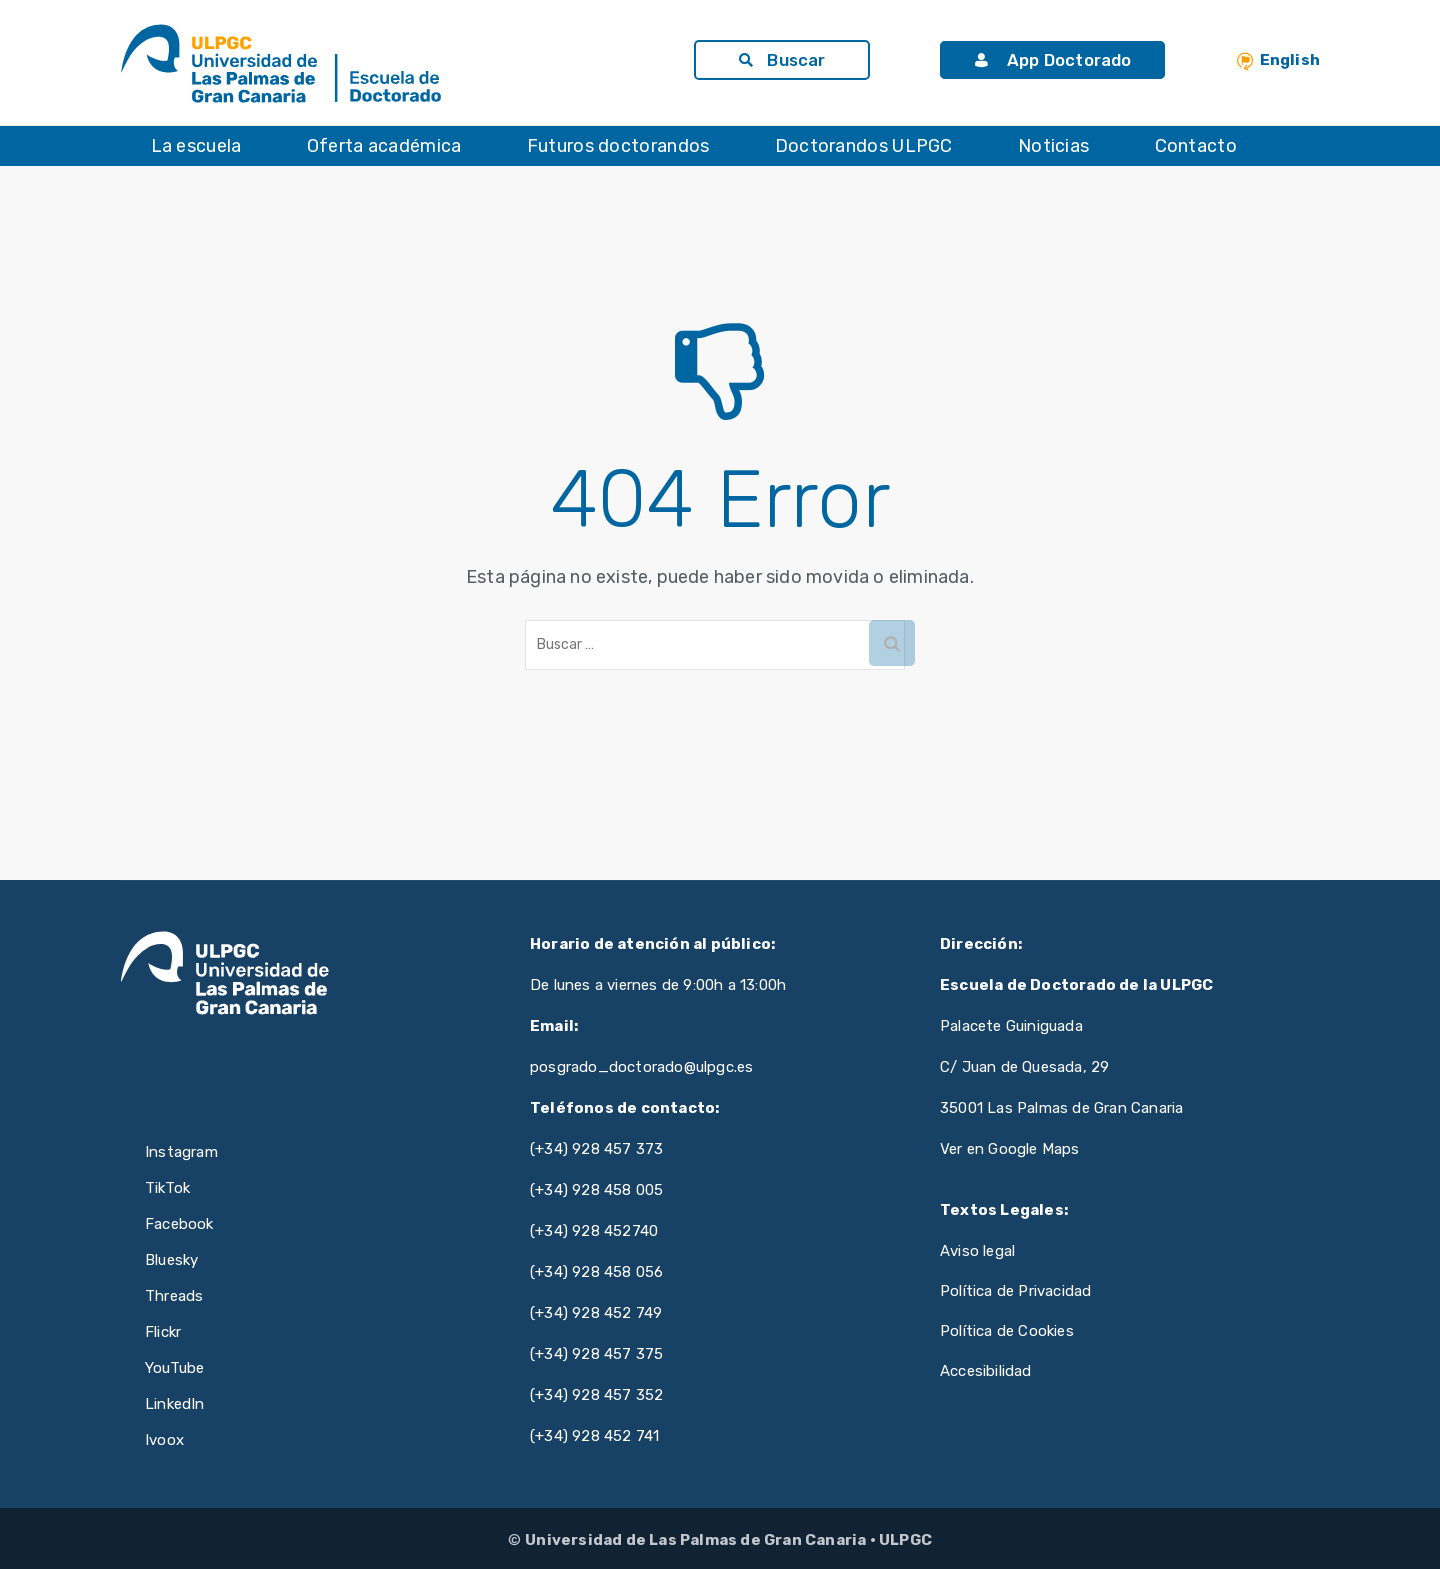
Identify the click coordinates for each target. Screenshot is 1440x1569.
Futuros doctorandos (618, 146)
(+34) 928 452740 (594, 1231)
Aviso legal (977, 1251)
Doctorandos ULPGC (864, 146)
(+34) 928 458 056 (596, 1272)
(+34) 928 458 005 (596, 1190)
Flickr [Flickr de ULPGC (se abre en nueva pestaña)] (163, 1332)
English (1290, 60)
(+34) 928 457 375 (596, 1354)
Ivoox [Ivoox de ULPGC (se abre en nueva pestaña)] (164, 1440)
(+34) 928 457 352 (596, 1395)
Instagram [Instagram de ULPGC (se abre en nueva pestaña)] (181, 1152)
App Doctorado (1052, 60)
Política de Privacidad (1015, 1291)
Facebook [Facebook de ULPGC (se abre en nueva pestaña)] (179, 1224)
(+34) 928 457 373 (596, 1149)
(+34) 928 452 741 (594, 1436)
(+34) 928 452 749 (596, 1313)
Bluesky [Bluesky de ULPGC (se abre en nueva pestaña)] (171, 1260)
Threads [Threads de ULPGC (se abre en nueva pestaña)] (174, 1296)
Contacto (1196, 146)
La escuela (196, 146)
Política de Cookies (1007, 1331)
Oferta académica (384, 146)
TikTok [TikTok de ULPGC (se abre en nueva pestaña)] (167, 1188)
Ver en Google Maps (1010, 1149)
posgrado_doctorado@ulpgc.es (641, 1067)
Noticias (1053, 146)
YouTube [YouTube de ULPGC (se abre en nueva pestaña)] (174, 1368)
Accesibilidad (986, 1371)
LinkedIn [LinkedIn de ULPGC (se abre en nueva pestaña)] (175, 1404)
